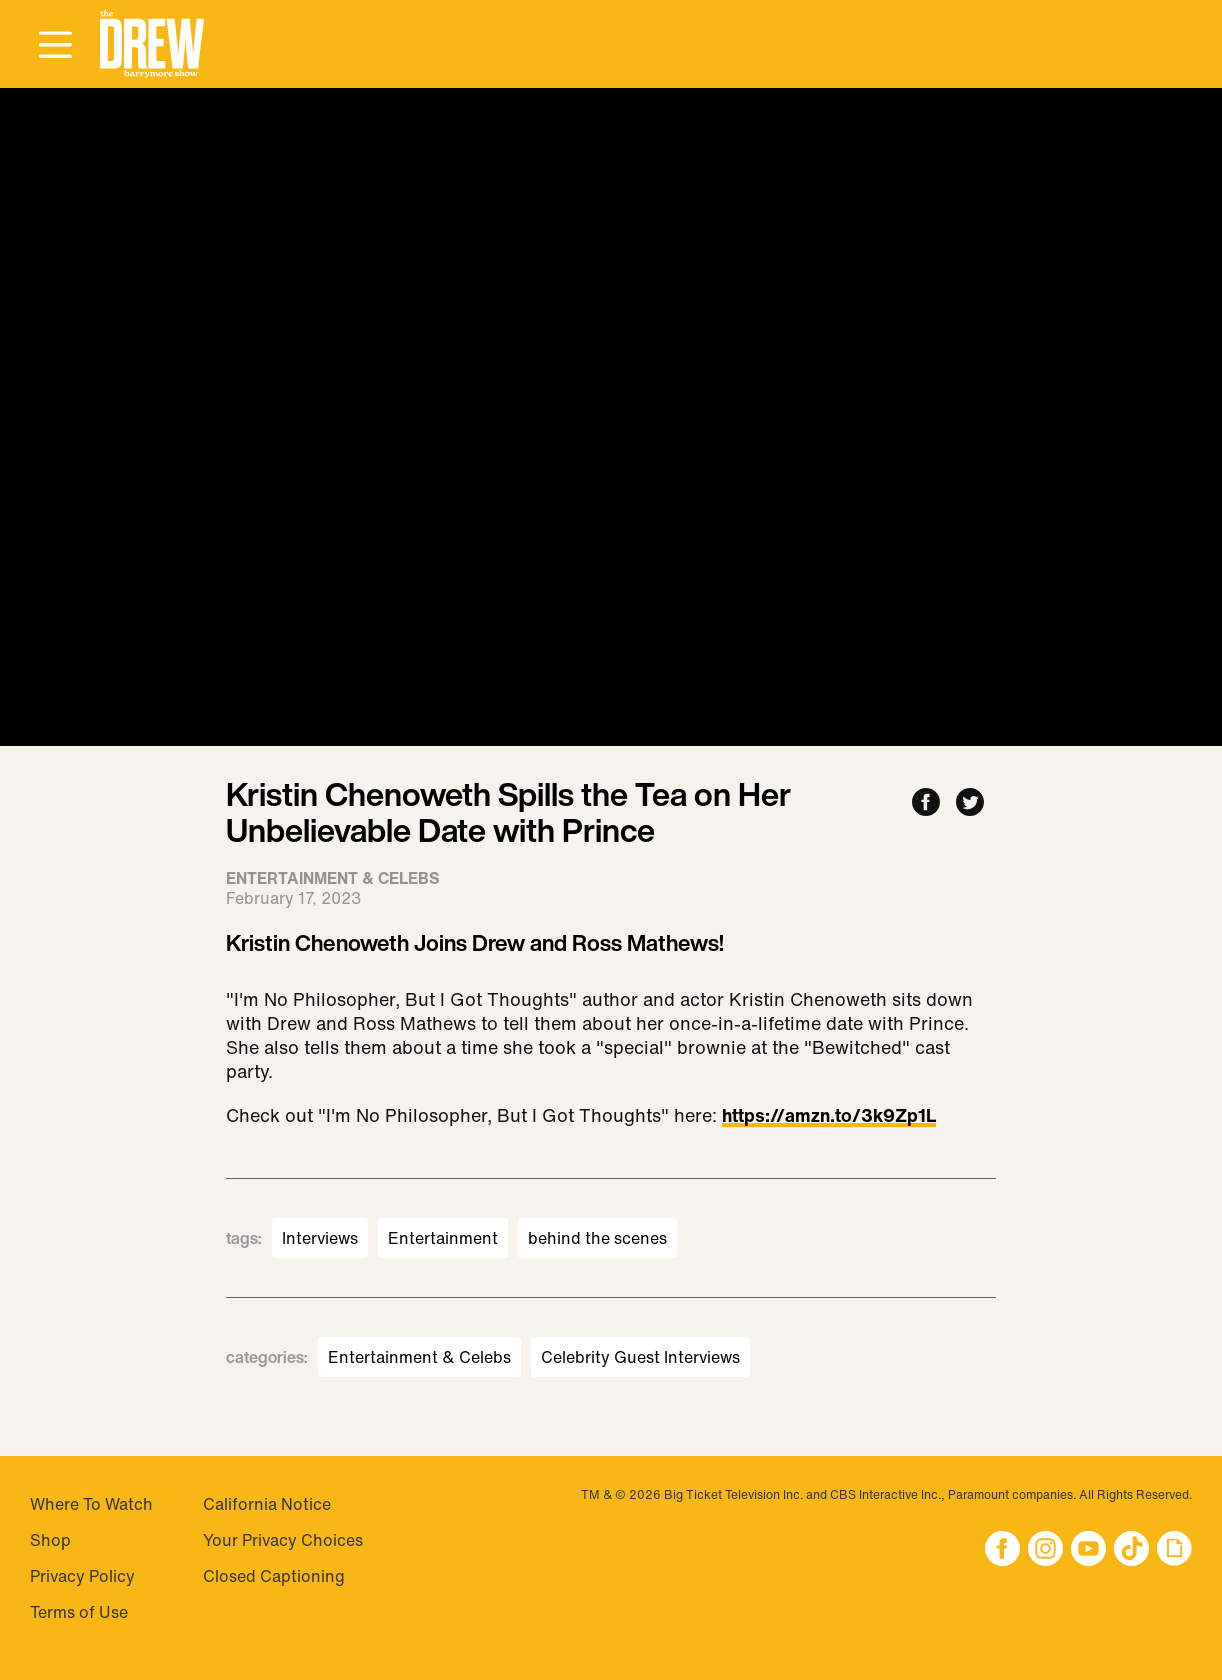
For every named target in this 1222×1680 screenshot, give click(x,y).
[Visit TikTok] (1131, 1550)
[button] (152, 44)
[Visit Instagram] (1045, 1550)
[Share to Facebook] (926, 803)
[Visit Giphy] (1174, 1550)
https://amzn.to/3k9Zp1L (829, 1117)
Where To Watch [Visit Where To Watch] (91, 1504)
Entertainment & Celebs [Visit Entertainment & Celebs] (419, 1357)
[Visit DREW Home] (152, 44)
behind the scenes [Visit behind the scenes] (597, 1238)
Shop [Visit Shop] (50, 1540)
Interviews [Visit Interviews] (320, 1238)
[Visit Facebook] (1002, 1550)
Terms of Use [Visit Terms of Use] (79, 1612)
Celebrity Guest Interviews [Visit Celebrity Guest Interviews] (640, 1357)
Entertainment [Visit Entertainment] (443, 1238)
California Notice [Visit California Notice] (267, 1504)
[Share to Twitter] (970, 803)
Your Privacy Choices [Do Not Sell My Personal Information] (283, 1540)
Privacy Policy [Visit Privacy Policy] (82, 1576)
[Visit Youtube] (1088, 1550)
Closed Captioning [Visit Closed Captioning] (274, 1576)
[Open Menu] (55, 46)
